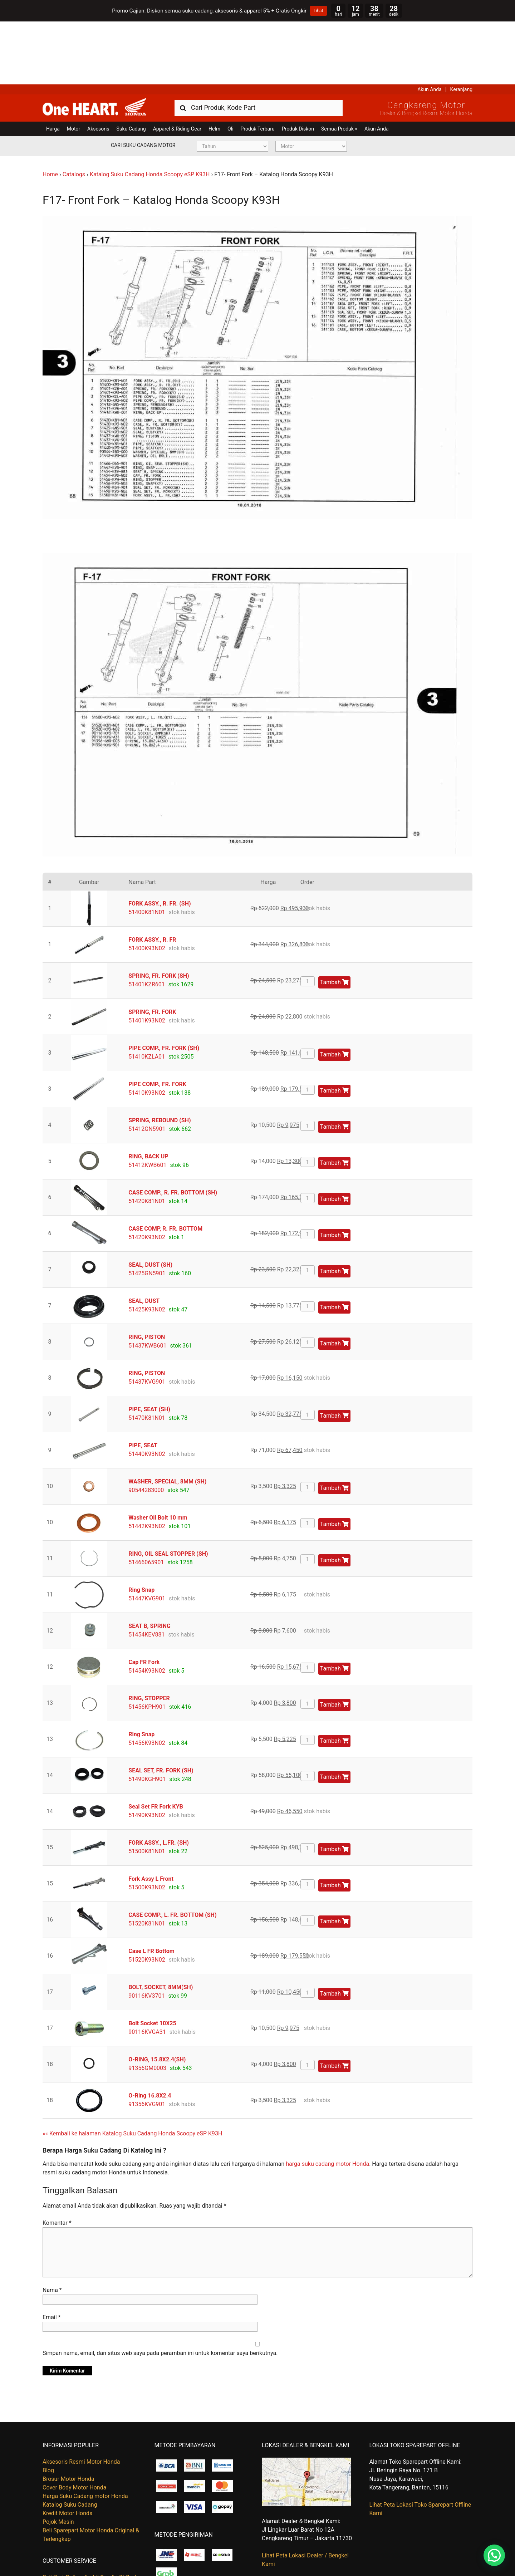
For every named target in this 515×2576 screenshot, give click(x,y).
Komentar (57, 2160)
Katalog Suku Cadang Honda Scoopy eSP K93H (150, 111)
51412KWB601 (147, 1101)
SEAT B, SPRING (149, 1562)
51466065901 (146, 1499)
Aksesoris (98, 66)
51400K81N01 (146, 848)
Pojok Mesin (58, 2458)
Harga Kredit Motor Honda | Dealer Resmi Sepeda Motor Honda (94, 44)
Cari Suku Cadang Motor (143, 82)
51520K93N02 (146, 1896)
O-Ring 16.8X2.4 (149, 2032)
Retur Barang (59, 2540)
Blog (48, 2407)
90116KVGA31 (147, 1968)
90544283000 (146, 1426)
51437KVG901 (146, 1318)
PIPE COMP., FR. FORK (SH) (163, 984)
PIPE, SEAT (142, 1382)
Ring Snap (141, 1526)
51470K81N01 (146, 1354)
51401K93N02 (146, 957)
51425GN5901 (146, 1210)
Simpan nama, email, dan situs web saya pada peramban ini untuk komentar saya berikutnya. (160, 2290)
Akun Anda (429, 26)
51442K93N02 (146, 1462)
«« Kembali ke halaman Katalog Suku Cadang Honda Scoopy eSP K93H (132, 2070)
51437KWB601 (147, 1282)
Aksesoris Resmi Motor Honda (81, 2398)
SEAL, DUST (144, 1237)
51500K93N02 (146, 1824)
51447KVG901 (146, 1535)
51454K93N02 (146, 1607)
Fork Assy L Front (150, 1815)
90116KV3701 (146, 1932)
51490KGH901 (147, 1715)
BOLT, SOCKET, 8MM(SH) (160, 1923)
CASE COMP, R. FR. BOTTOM (165, 1165)
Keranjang (461, 26)
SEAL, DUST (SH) (150, 1201)
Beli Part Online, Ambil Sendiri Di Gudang (94, 2514)
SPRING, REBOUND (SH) (159, 1057)
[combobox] (258, 44)
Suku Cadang (131, 66)
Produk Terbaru (258, 66)
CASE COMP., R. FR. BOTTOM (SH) (172, 1129)
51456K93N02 (146, 1679)
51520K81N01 (146, 1860)
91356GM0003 (147, 2004)
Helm (214, 66)
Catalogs (74, 111)
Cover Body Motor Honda (74, 2424)
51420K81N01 (146, 1137)
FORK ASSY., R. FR (152, 876)
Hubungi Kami (60, 2522)
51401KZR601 (146, 921)
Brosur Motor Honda (68, 2416)
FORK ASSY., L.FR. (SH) (158, 1779)
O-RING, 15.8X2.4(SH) (157, 1996)
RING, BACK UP (148, 1093)
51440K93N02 (146, 1390)
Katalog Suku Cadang (70, 2441)
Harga (53, 66)
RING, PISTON (146, 1273)
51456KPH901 (146, 1643)
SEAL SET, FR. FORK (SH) (160, 1707)
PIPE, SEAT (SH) (149, 1346)
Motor (73, 66)
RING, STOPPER (149, 1635)
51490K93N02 (146, 1751)
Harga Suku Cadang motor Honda (85, 2433)
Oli (230, 66)
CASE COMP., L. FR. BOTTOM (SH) (172, 1851)
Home (50, 111)
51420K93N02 (146, 1174)
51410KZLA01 (146, 993)
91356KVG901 (146, 2040)
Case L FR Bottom (151, 1887)
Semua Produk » (339, 66)
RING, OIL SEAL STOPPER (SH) (168, 1490)
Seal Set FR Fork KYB (155, 1743)
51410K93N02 (146, 1029)
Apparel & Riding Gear (177, 66)
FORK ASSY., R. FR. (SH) (159, 840)
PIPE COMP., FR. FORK (157, 1020)
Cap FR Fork (144, 1598)
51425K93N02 (146, 1246)
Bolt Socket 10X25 (152, 1960)
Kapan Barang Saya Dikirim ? (79, 2531)
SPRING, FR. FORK (152, 948)
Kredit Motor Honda (68, 2450)
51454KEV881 (146, 1571)
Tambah (334, 919)
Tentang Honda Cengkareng (78, 2548)
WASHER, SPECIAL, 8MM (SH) (167, 1418)
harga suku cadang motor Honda (327, 2100)
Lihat (318, 10)
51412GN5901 (146, 1065)
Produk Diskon (298, 66)
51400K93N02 (146, 885)
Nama (52, 2227)
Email (51, 2254)
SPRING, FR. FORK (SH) (158, 912)
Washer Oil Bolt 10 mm (157, 1454)
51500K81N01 (146, 1788)
